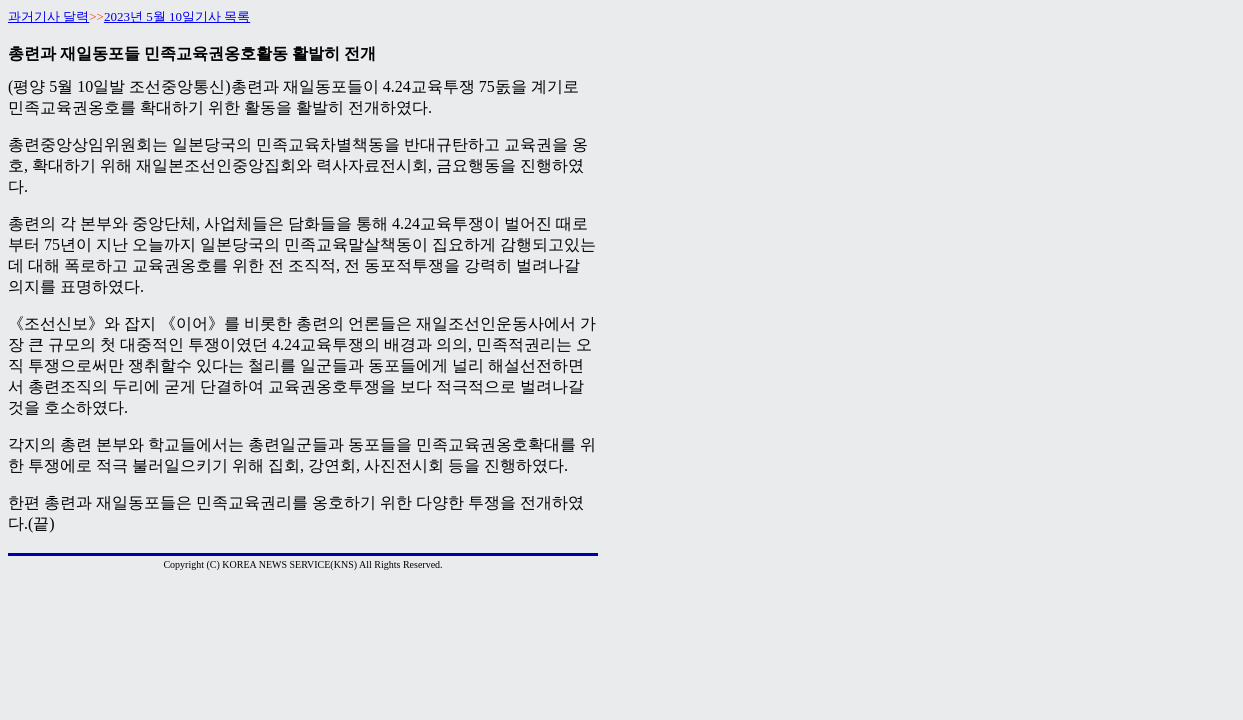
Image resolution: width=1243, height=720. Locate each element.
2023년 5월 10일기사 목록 (177, 16)
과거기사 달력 (48, 16)
